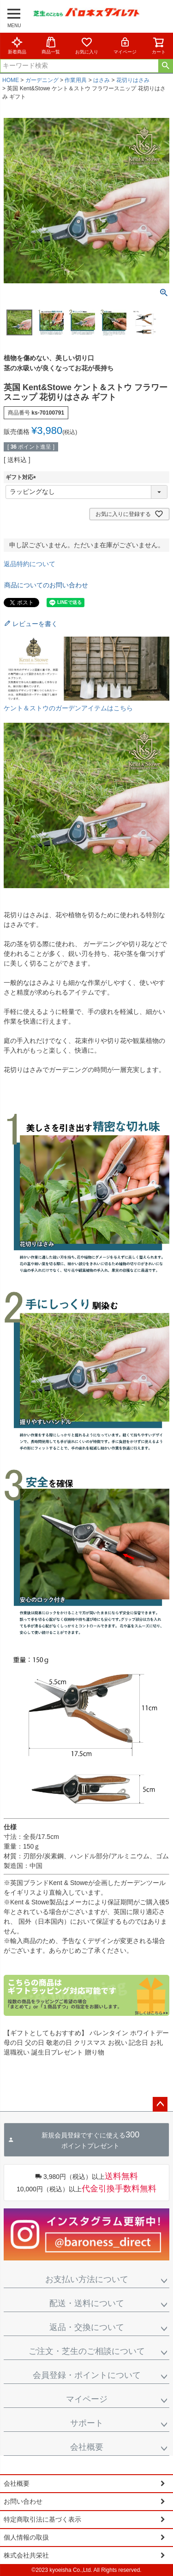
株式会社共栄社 (26, 2555)
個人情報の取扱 (26, 2537)
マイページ (125, 45)
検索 (165, 65)
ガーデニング (42, 80)
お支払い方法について (86, 2279)
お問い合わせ (23, 2501)
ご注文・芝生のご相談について (87, 2351)
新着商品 (17, 45)
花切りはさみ (132, 80)
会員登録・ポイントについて (87, 2375)
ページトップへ (160, 2104)
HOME (10, 80)
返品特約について (29, 564)
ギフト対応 (22, 477)
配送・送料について (86, 2303)
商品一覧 (51, 45)
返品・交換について (86, 2327)
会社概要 (86, 2447)
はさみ (101, 80)
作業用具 (76, 80)
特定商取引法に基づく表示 (42, 2519)
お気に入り (86, 45)
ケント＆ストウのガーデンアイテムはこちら (68, 708)
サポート (86, 2423)
